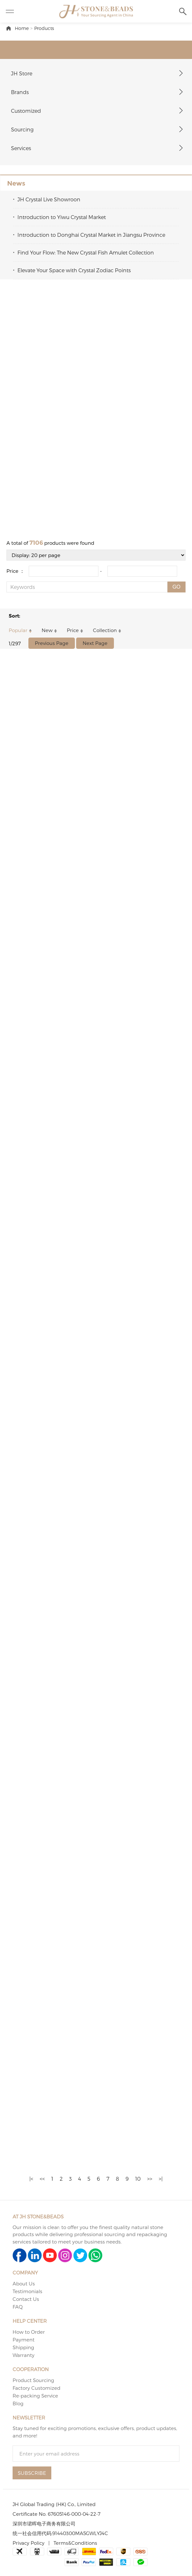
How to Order (29, 2332)
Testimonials (27, 2291)
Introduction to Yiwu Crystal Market (61, 217)
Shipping (23, 2347)
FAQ (18, 2307)
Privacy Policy (29, 2543)
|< (31, 2179)
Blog (18, 2403)
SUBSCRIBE (32, 2473)
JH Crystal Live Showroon (48, 199)
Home (22, 28)
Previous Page (51, 643)
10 (138, 2179)
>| (161, 2179)
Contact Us (26, 2299)
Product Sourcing (33, 2380)
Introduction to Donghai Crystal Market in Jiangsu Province (91, 235)
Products (44, 28)
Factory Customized (36, 2388)
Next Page (95, 643)
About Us (24, 2283)
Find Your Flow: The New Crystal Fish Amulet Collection (85, 252)
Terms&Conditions (75, 2543)
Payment (24, 2339)
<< (42, 2179)
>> (149, 2179)
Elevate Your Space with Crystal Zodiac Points (74, 270)
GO (176, 587)
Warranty (24, 2355)
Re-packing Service (35, 2395)
